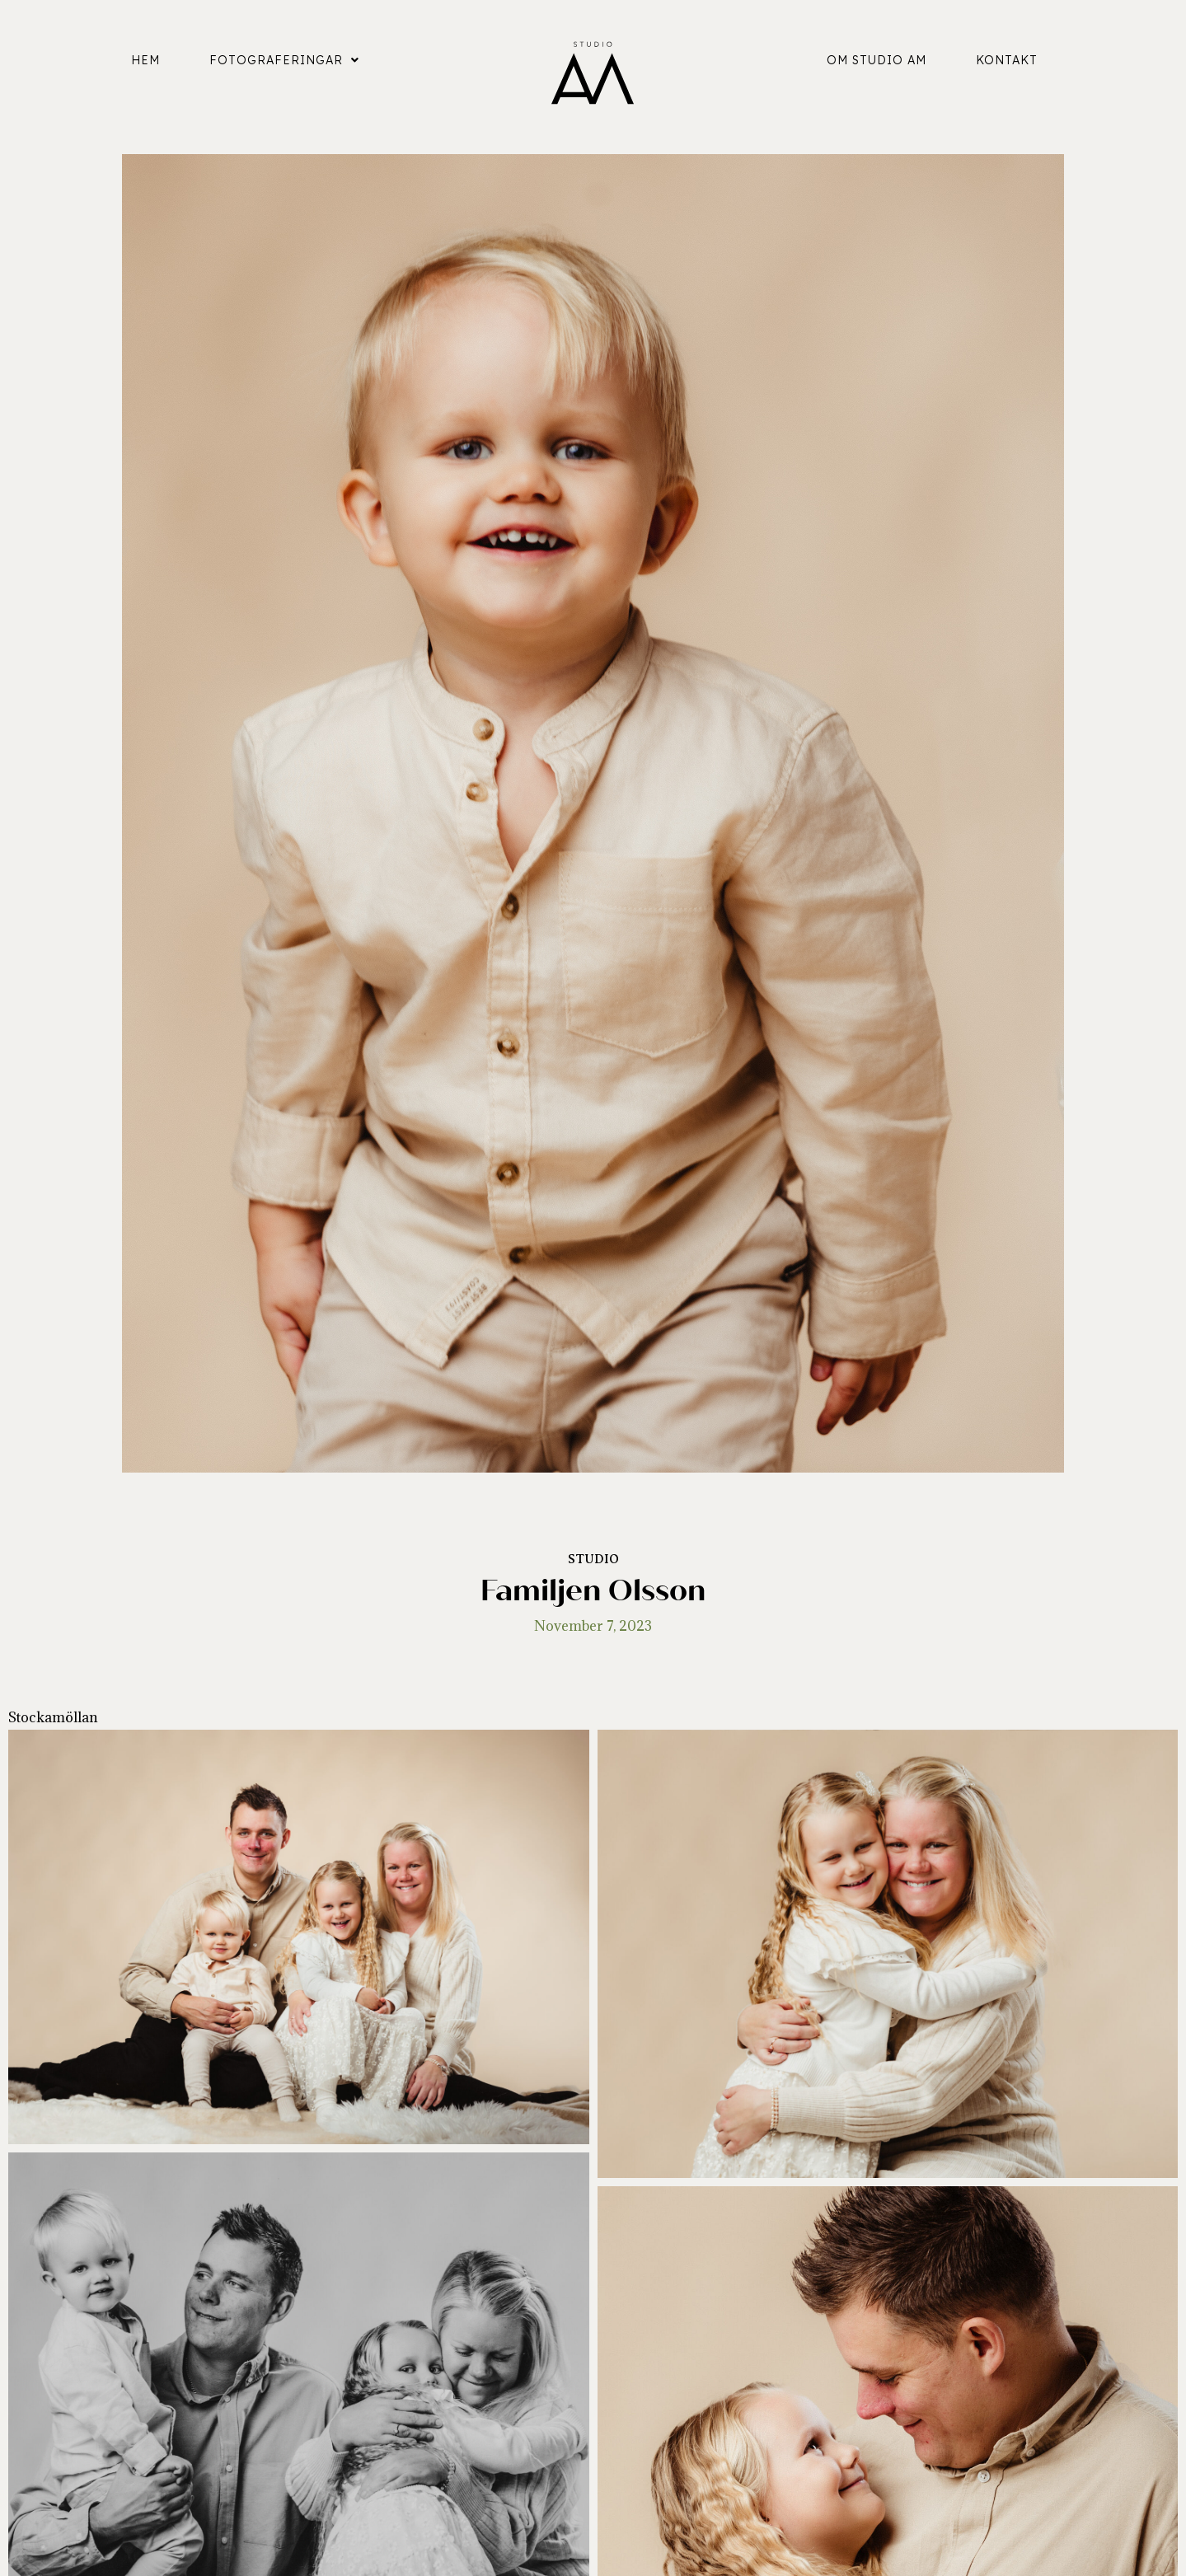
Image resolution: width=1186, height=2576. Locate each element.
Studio (593, 1559)
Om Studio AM (876, 60)
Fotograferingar (284, 60)
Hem (145, 60)
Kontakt (1007, 60)
